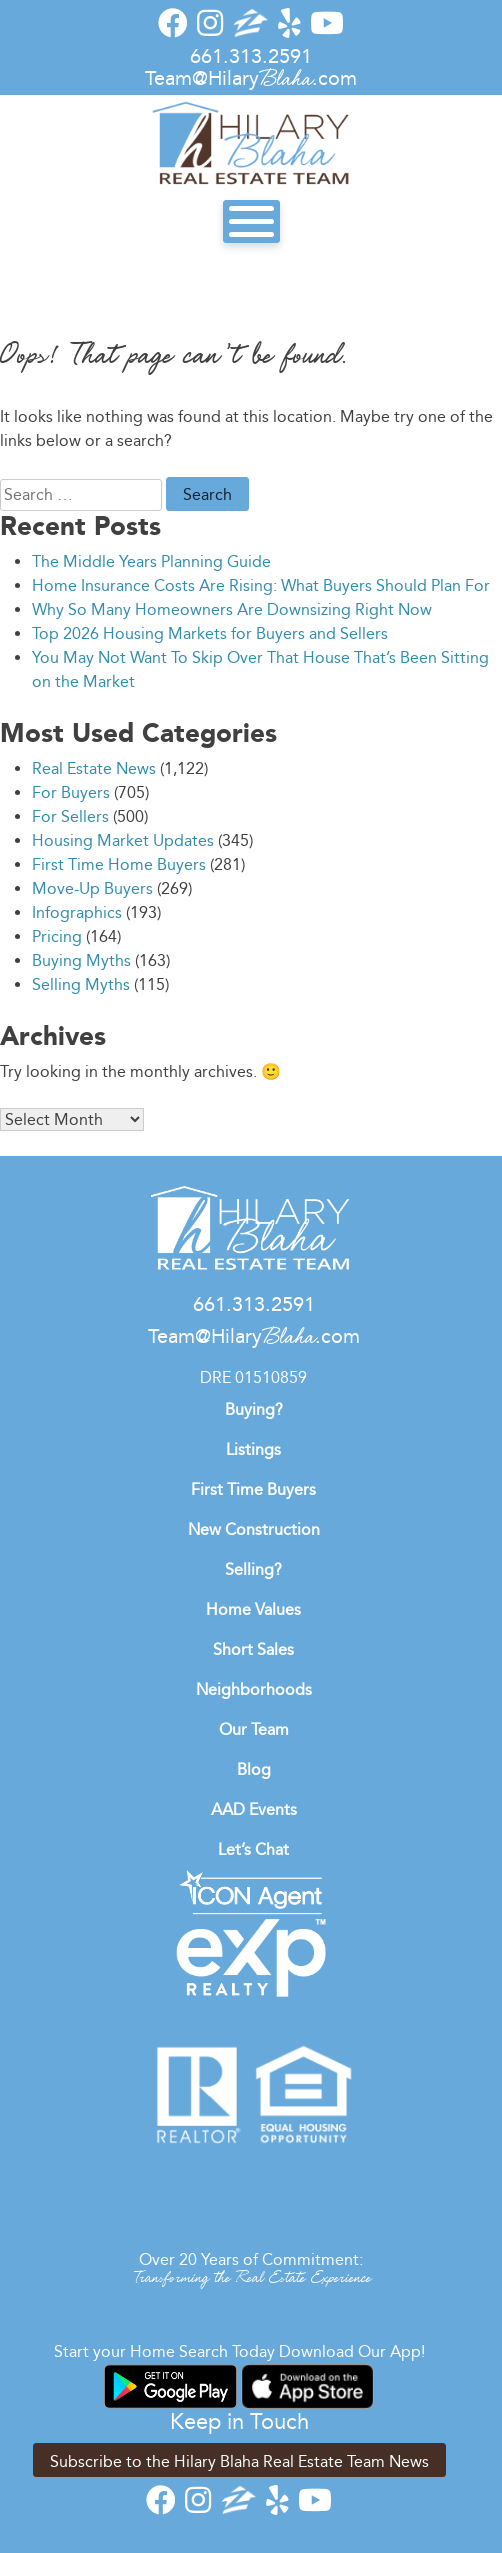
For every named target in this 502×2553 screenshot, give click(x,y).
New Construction (254, 1529)
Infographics (77, 912)
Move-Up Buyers (92, 888)
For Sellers (70, 816)
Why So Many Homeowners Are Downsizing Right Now (232, 609)
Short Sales (253, 1649)
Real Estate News (94, 768)
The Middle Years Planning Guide (151, 561)
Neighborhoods (254, 1689)
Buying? (254, 1409)
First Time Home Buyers (119, 864)
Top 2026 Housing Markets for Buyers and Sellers (210, 633)
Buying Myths (81, 960)
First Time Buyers (253, 1489)
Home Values (253, 1609)
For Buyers (71, 792)
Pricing (57, 936)
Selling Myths (81, 984)
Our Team (254, 1729)
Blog (254, 1769)
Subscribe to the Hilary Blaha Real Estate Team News (239, 2461)
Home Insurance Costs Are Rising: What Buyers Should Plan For (261, 585)
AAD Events (254, 1809)
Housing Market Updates (123, 840)
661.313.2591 (251, 56)
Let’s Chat (253, 1849)
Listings (253, 1449)
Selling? (253, 1569)
